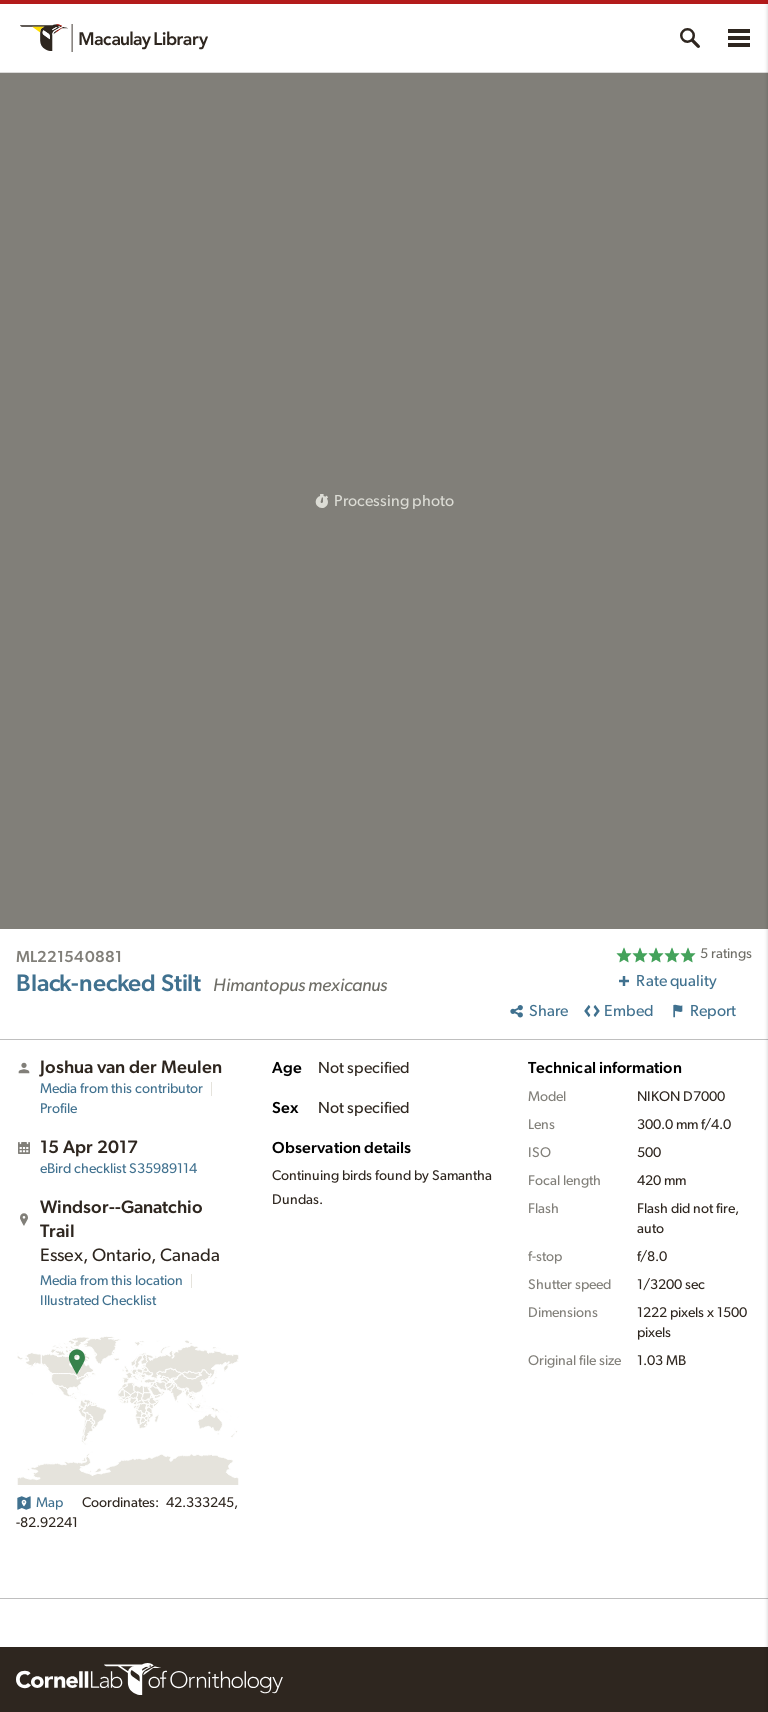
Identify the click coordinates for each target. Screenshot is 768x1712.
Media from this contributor (121, 1089)
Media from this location (111, 1281)
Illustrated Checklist (98, 1301)
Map (39, 1503)
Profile (58, 1109)
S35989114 (118, 1169)
